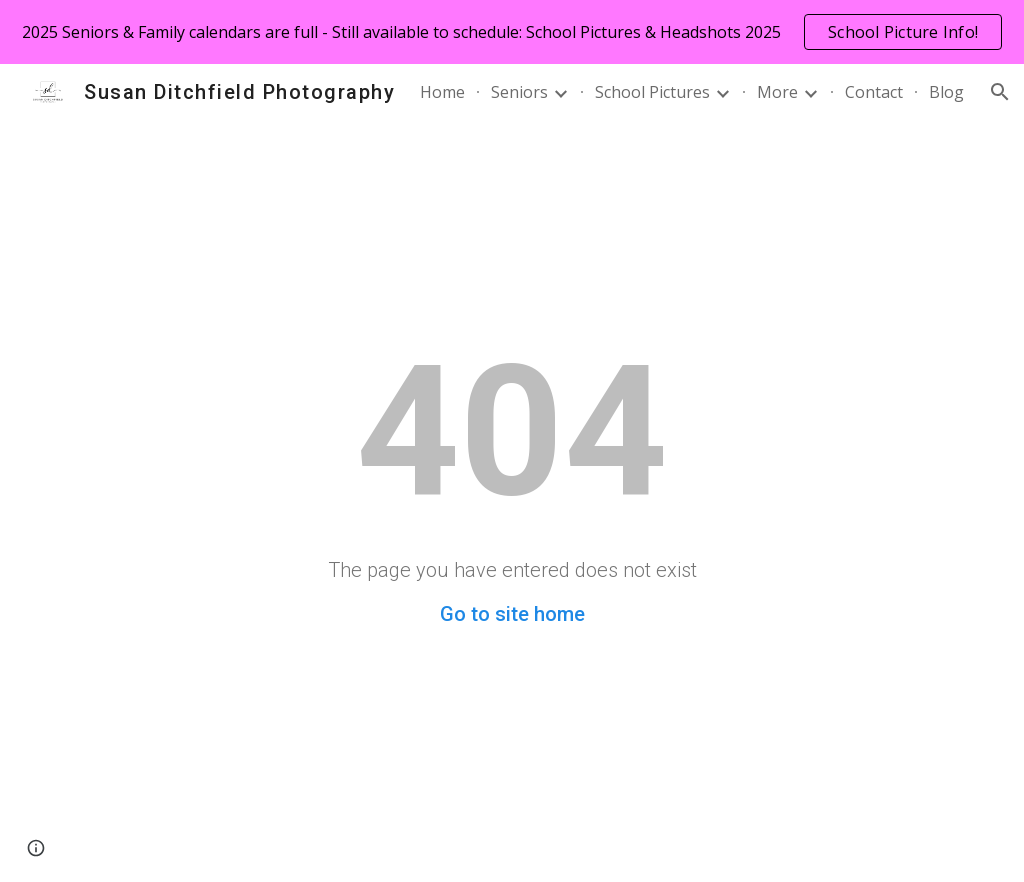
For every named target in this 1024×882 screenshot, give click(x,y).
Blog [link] (946, 92)
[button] (1000, 92)
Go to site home (512, 614)
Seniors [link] (519, 92)
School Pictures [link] (652, 92)
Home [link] (442, 92)
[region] (512, 32)
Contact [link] (874, 92)
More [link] (777, 92)
